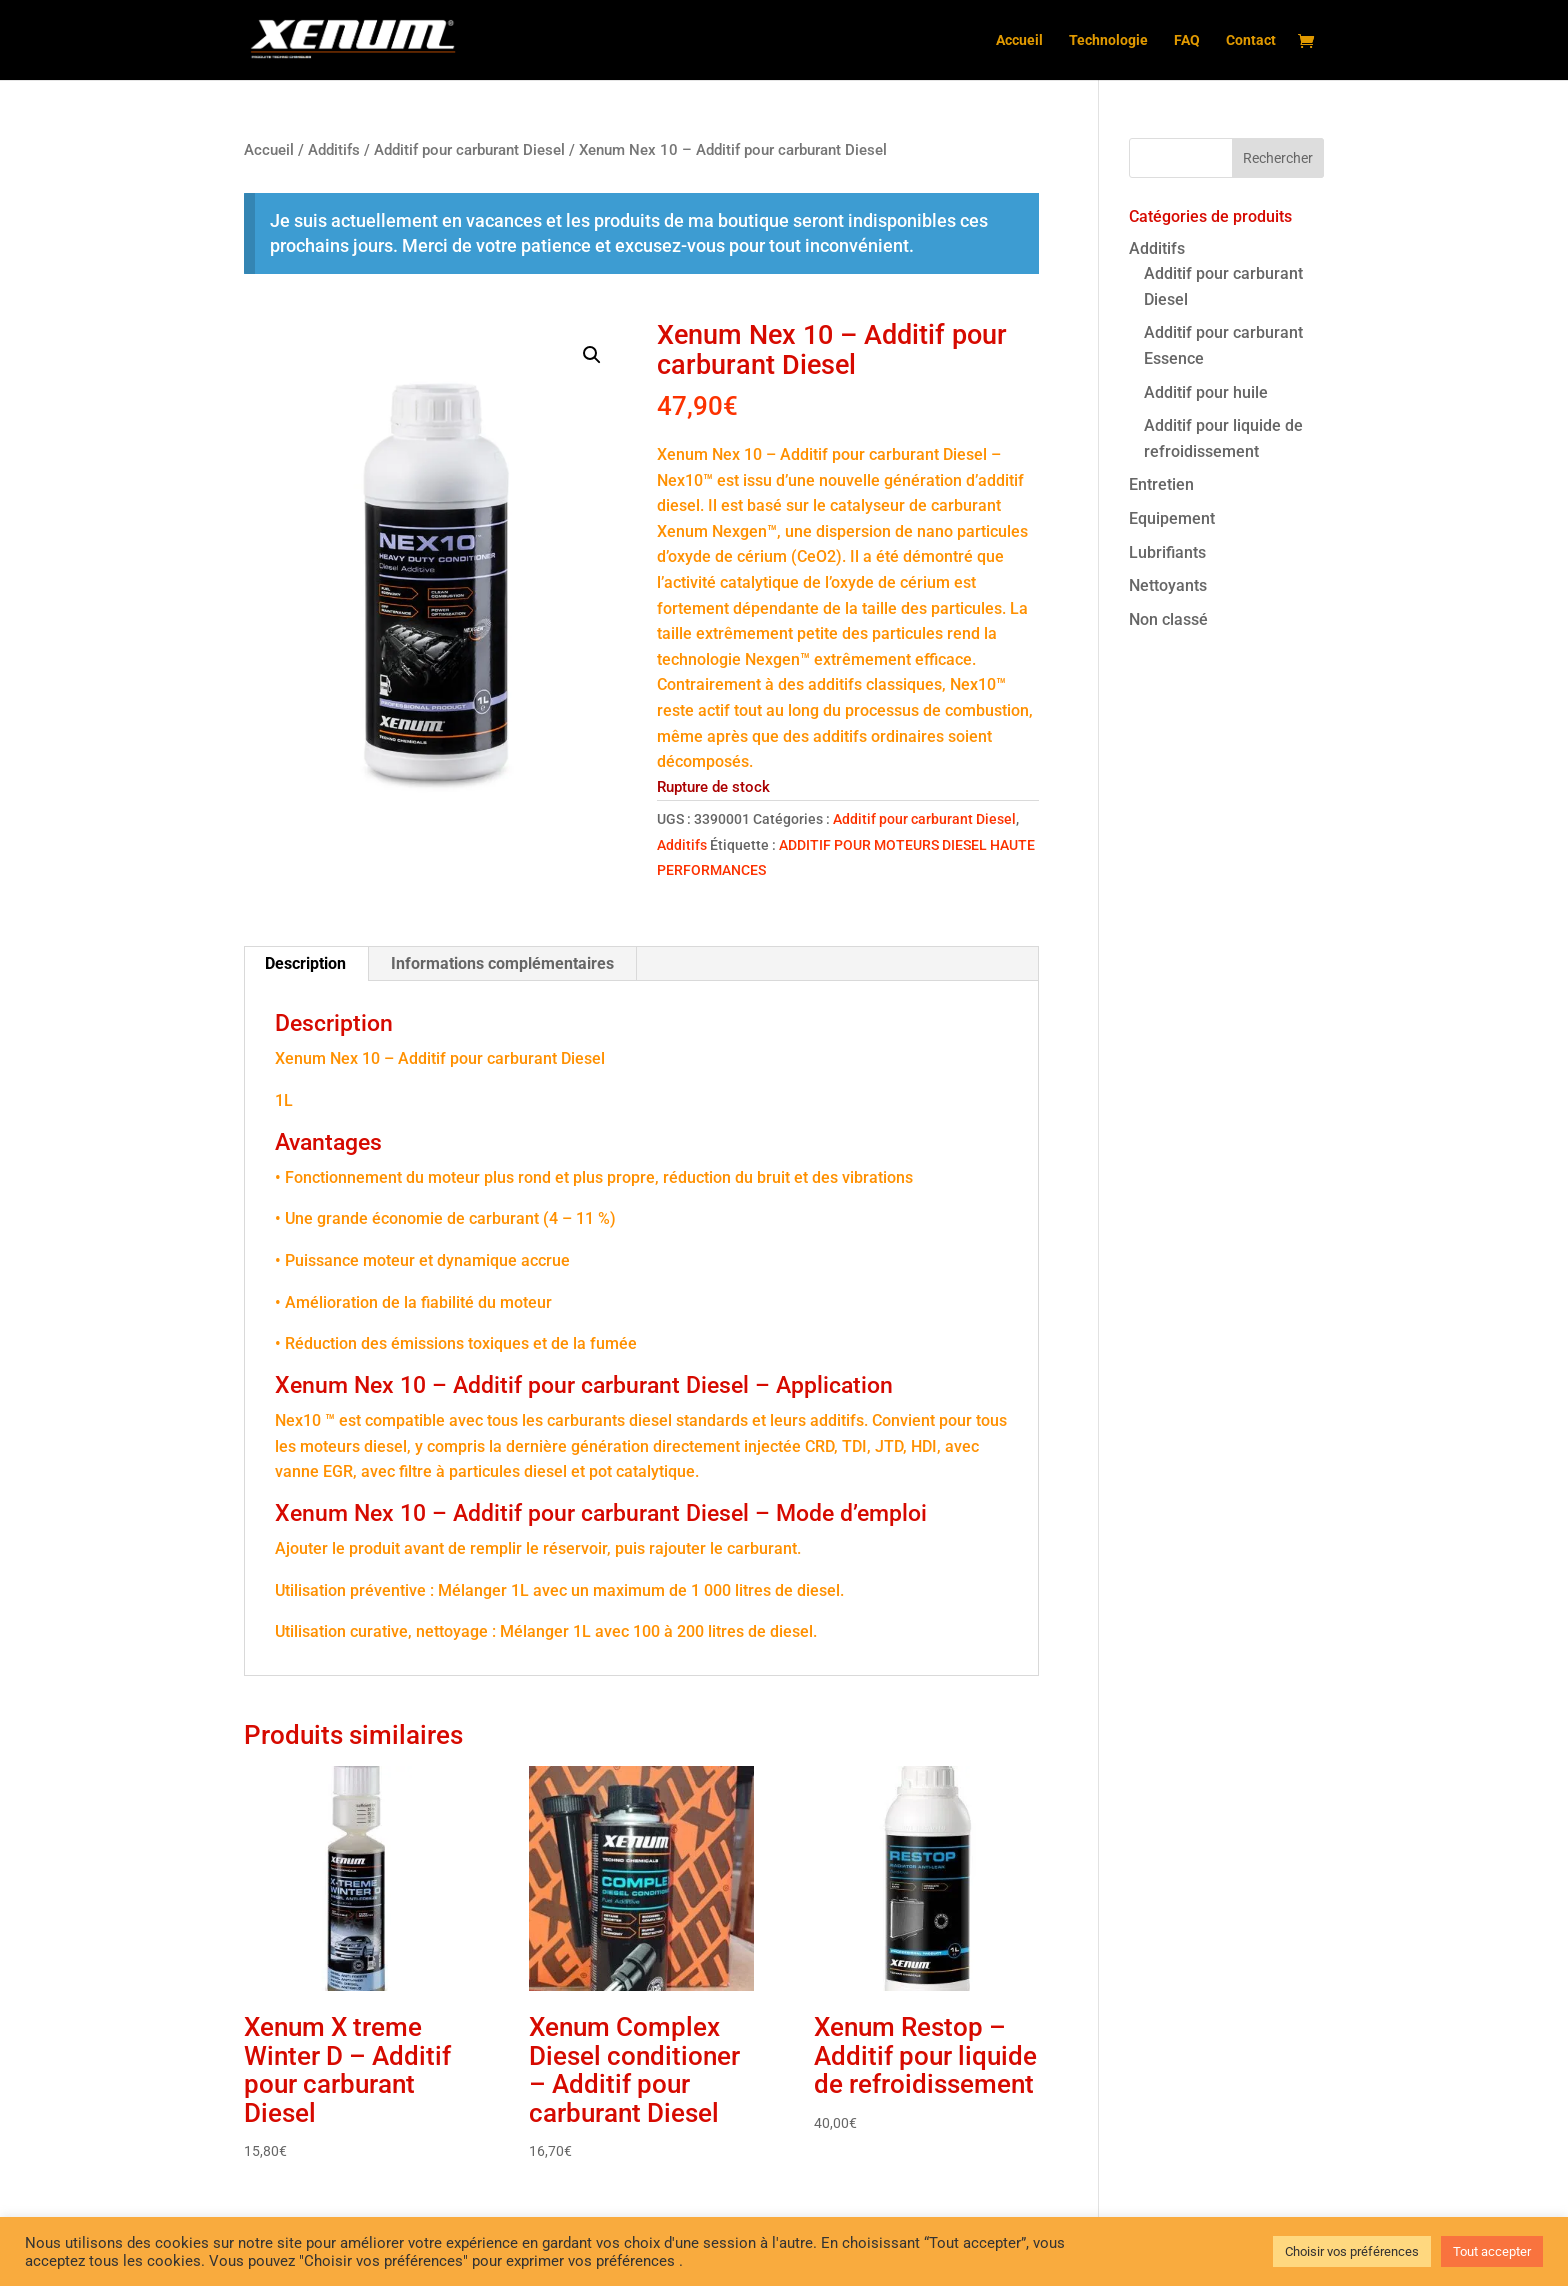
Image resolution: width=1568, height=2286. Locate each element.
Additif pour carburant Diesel (469, 150)
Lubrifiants (1167, 552)
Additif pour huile (1206, 392)
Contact (1251, 40)
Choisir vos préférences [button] (1352, 2251)
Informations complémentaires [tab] (502, 963)
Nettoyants (1168, 585)
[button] (592, 355)
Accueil (1019, 40)
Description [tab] (305, 963)
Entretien (1161, 484)
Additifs (334, 150)
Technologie (1108, 40)
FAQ (1187, 40)
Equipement (1172, 518)
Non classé (1168, 619)
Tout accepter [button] (1492, 2251)
